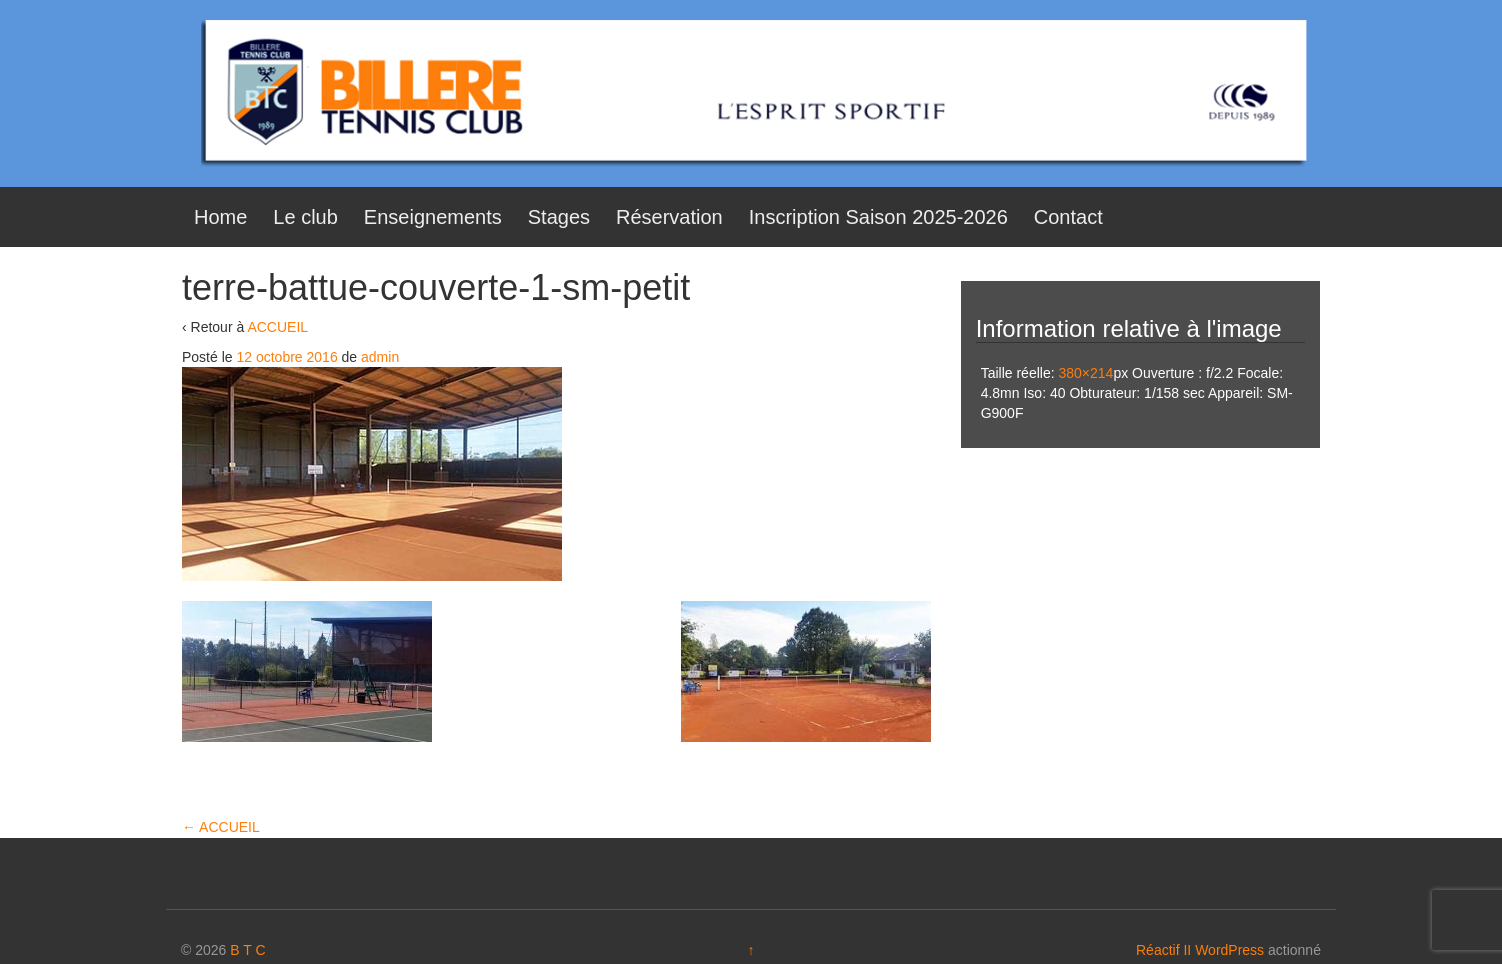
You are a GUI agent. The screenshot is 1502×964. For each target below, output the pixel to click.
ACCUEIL (277, 327)
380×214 (1085, 373)
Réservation (669, 217)
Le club (305, 217)
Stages (559, 217)
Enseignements (433, 217)
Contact (1068, 217)
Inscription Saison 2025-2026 (878, 217)
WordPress (1229, 950)
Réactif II (1163, 950)
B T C (247, 950)
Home (220, 217)
